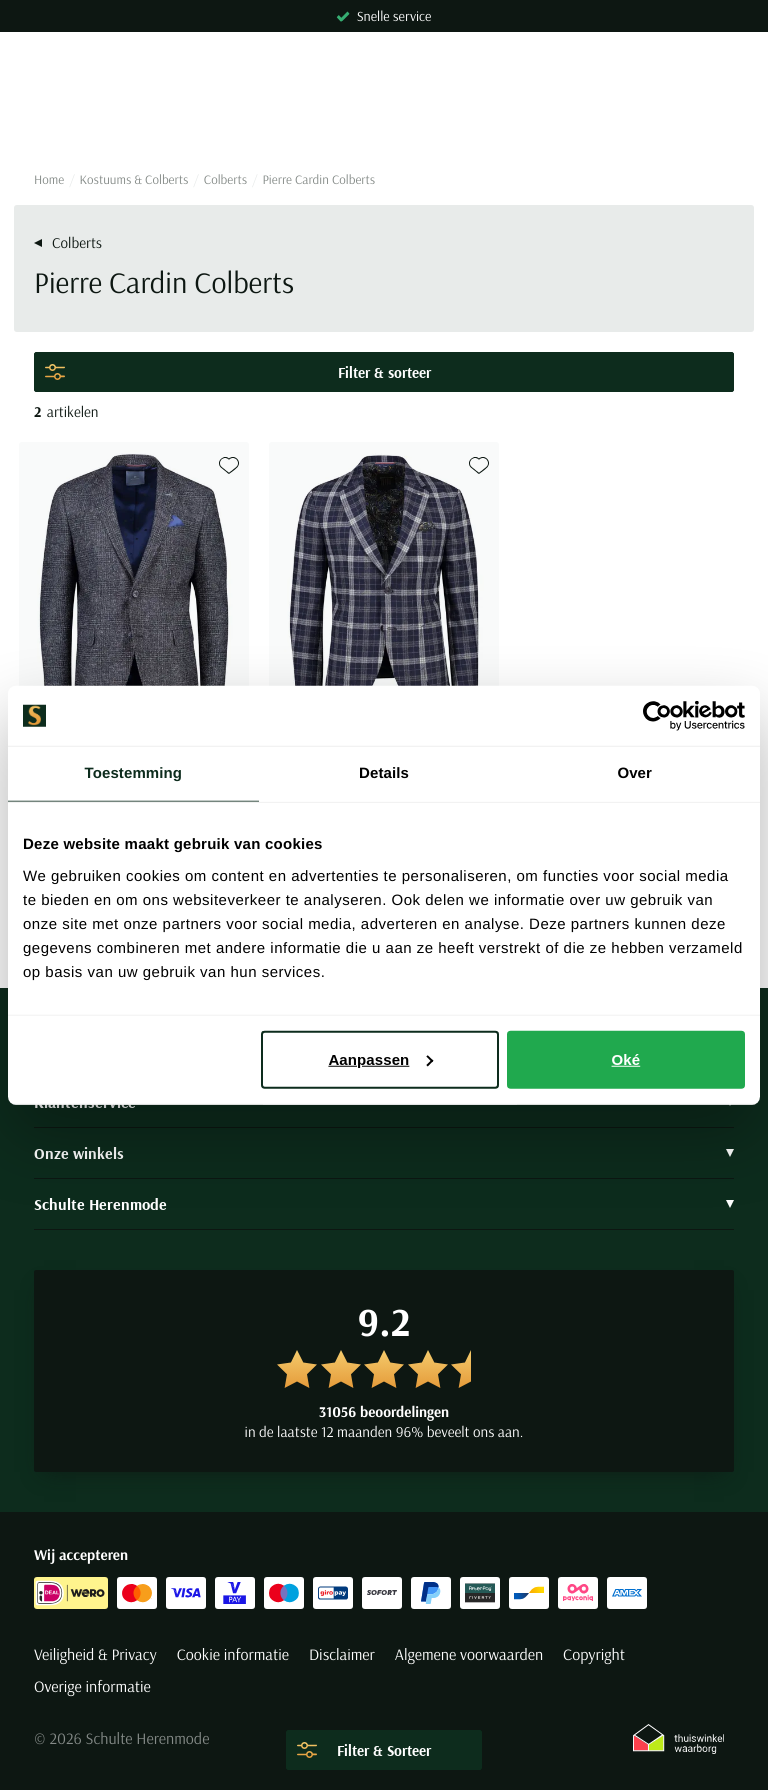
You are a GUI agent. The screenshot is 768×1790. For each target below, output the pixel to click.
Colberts (225, 180)
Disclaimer (342, 1655)
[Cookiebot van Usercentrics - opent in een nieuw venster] (657, 716)
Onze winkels (384, 1153)
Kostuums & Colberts (134, 180)
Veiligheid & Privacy (95, 1655)
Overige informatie (92, 1687)
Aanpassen (380, 1058)
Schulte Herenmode (384, 1204)
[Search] (384, 120)
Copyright (594, 1655)
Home (49, 180)
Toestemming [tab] (134, 773)
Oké (626, 1058)
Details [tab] (384, 773)
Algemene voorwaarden (469, 1655)
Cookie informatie (233, 1655)
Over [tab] (634, 773)
